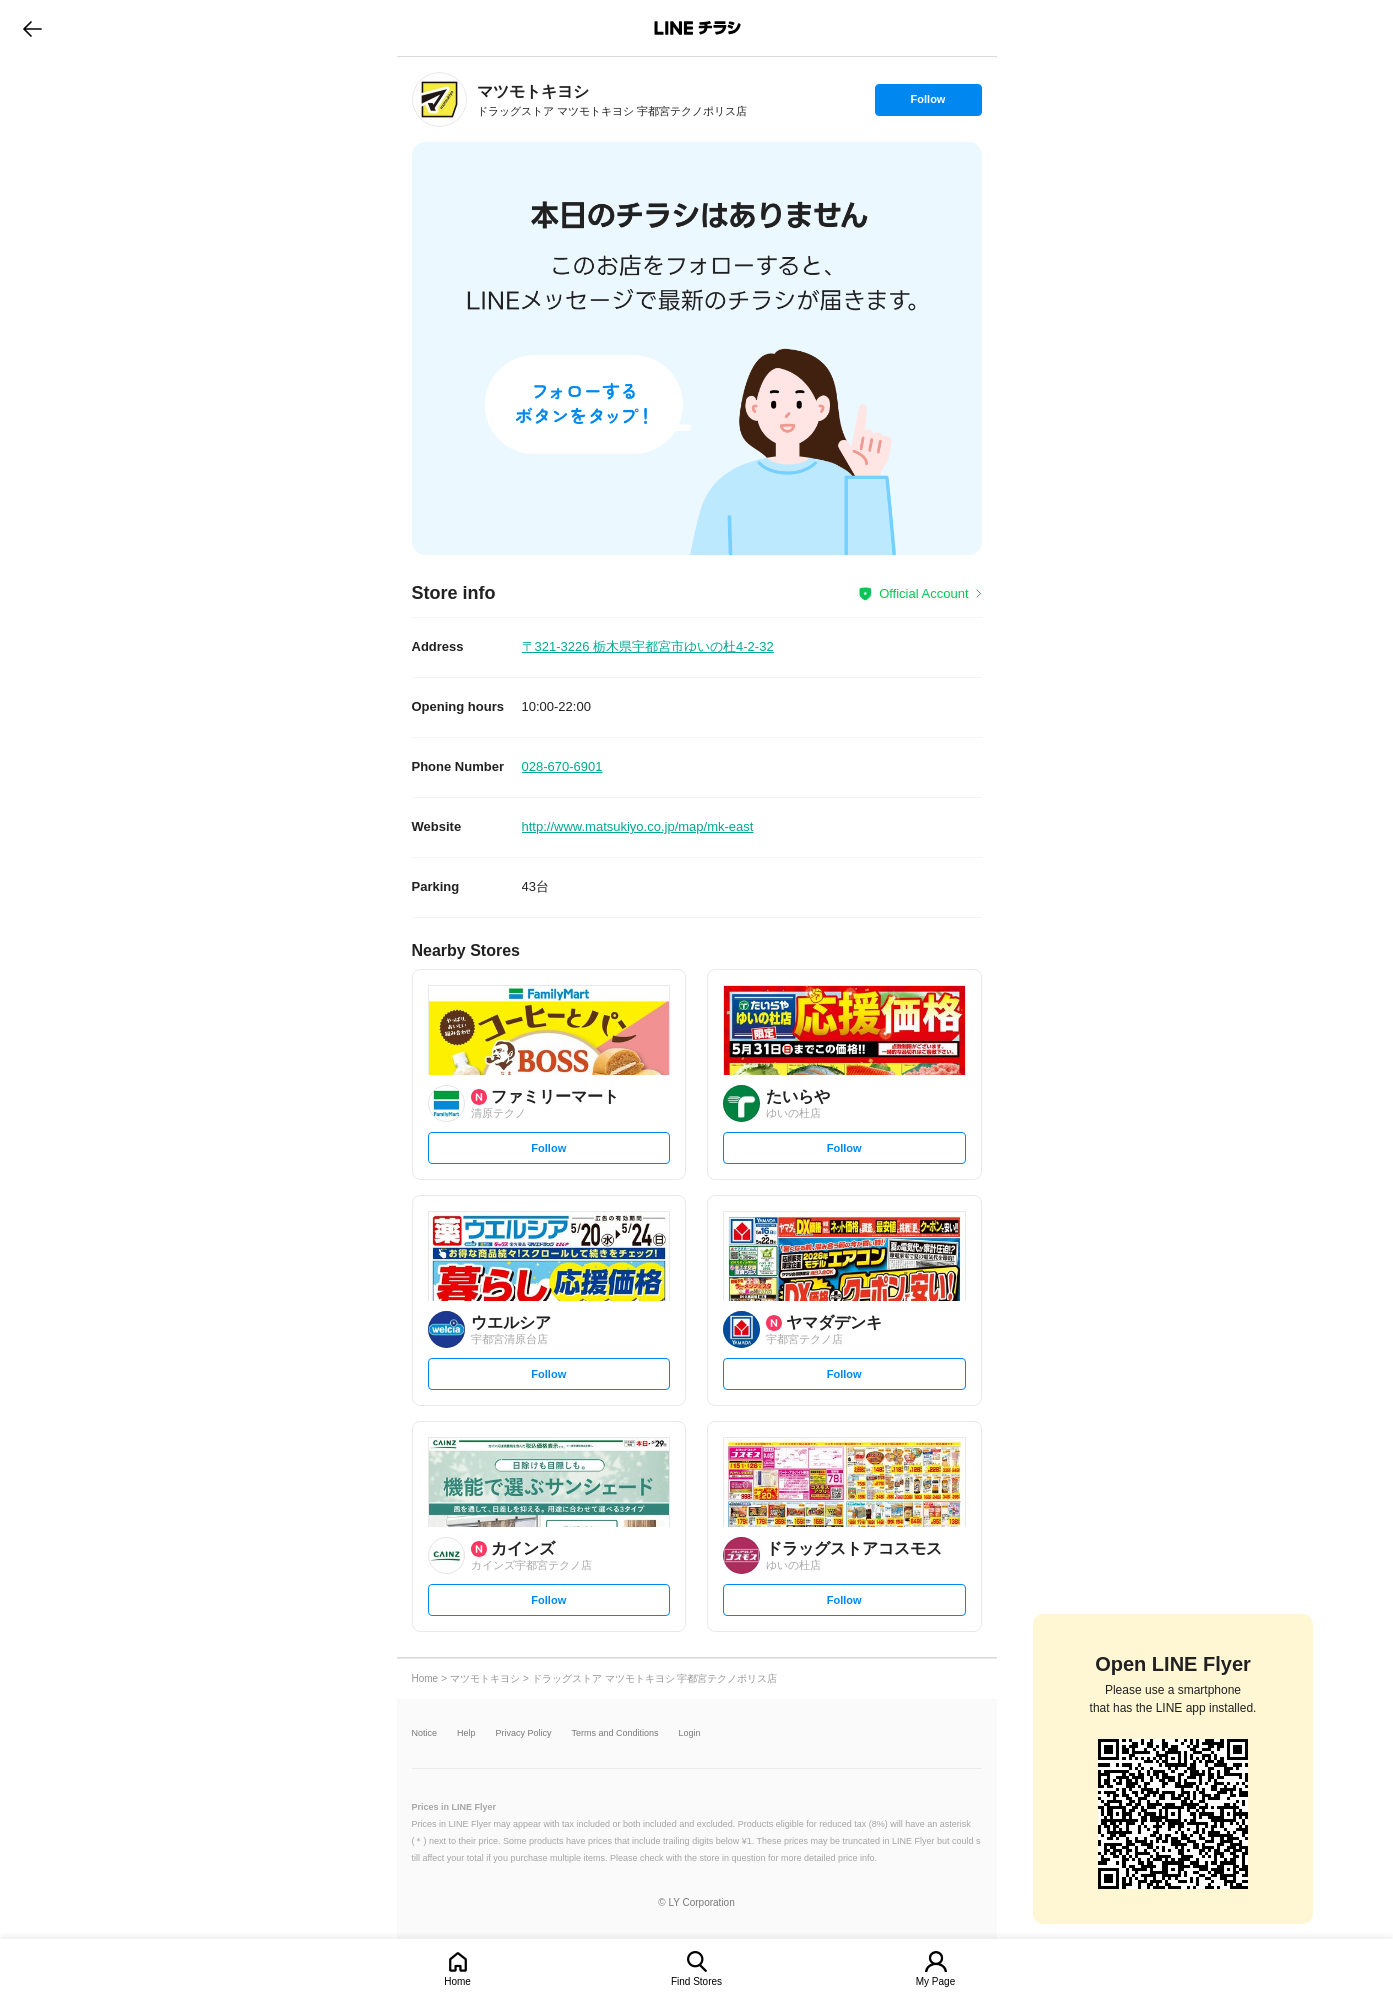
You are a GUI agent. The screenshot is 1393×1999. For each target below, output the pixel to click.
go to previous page (32, 28)
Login (690, 1733)
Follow (928, 104)
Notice (425, 1733)
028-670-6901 (562, 766)
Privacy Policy (524, 1733)
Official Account (923, 593)
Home (457, 1981)
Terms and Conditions (615, 1733)
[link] (439, 99)
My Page (935, 1981)
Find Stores (696, 1981)
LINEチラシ (698, 28)
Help (466, 1733)
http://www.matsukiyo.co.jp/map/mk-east (638, 826)
